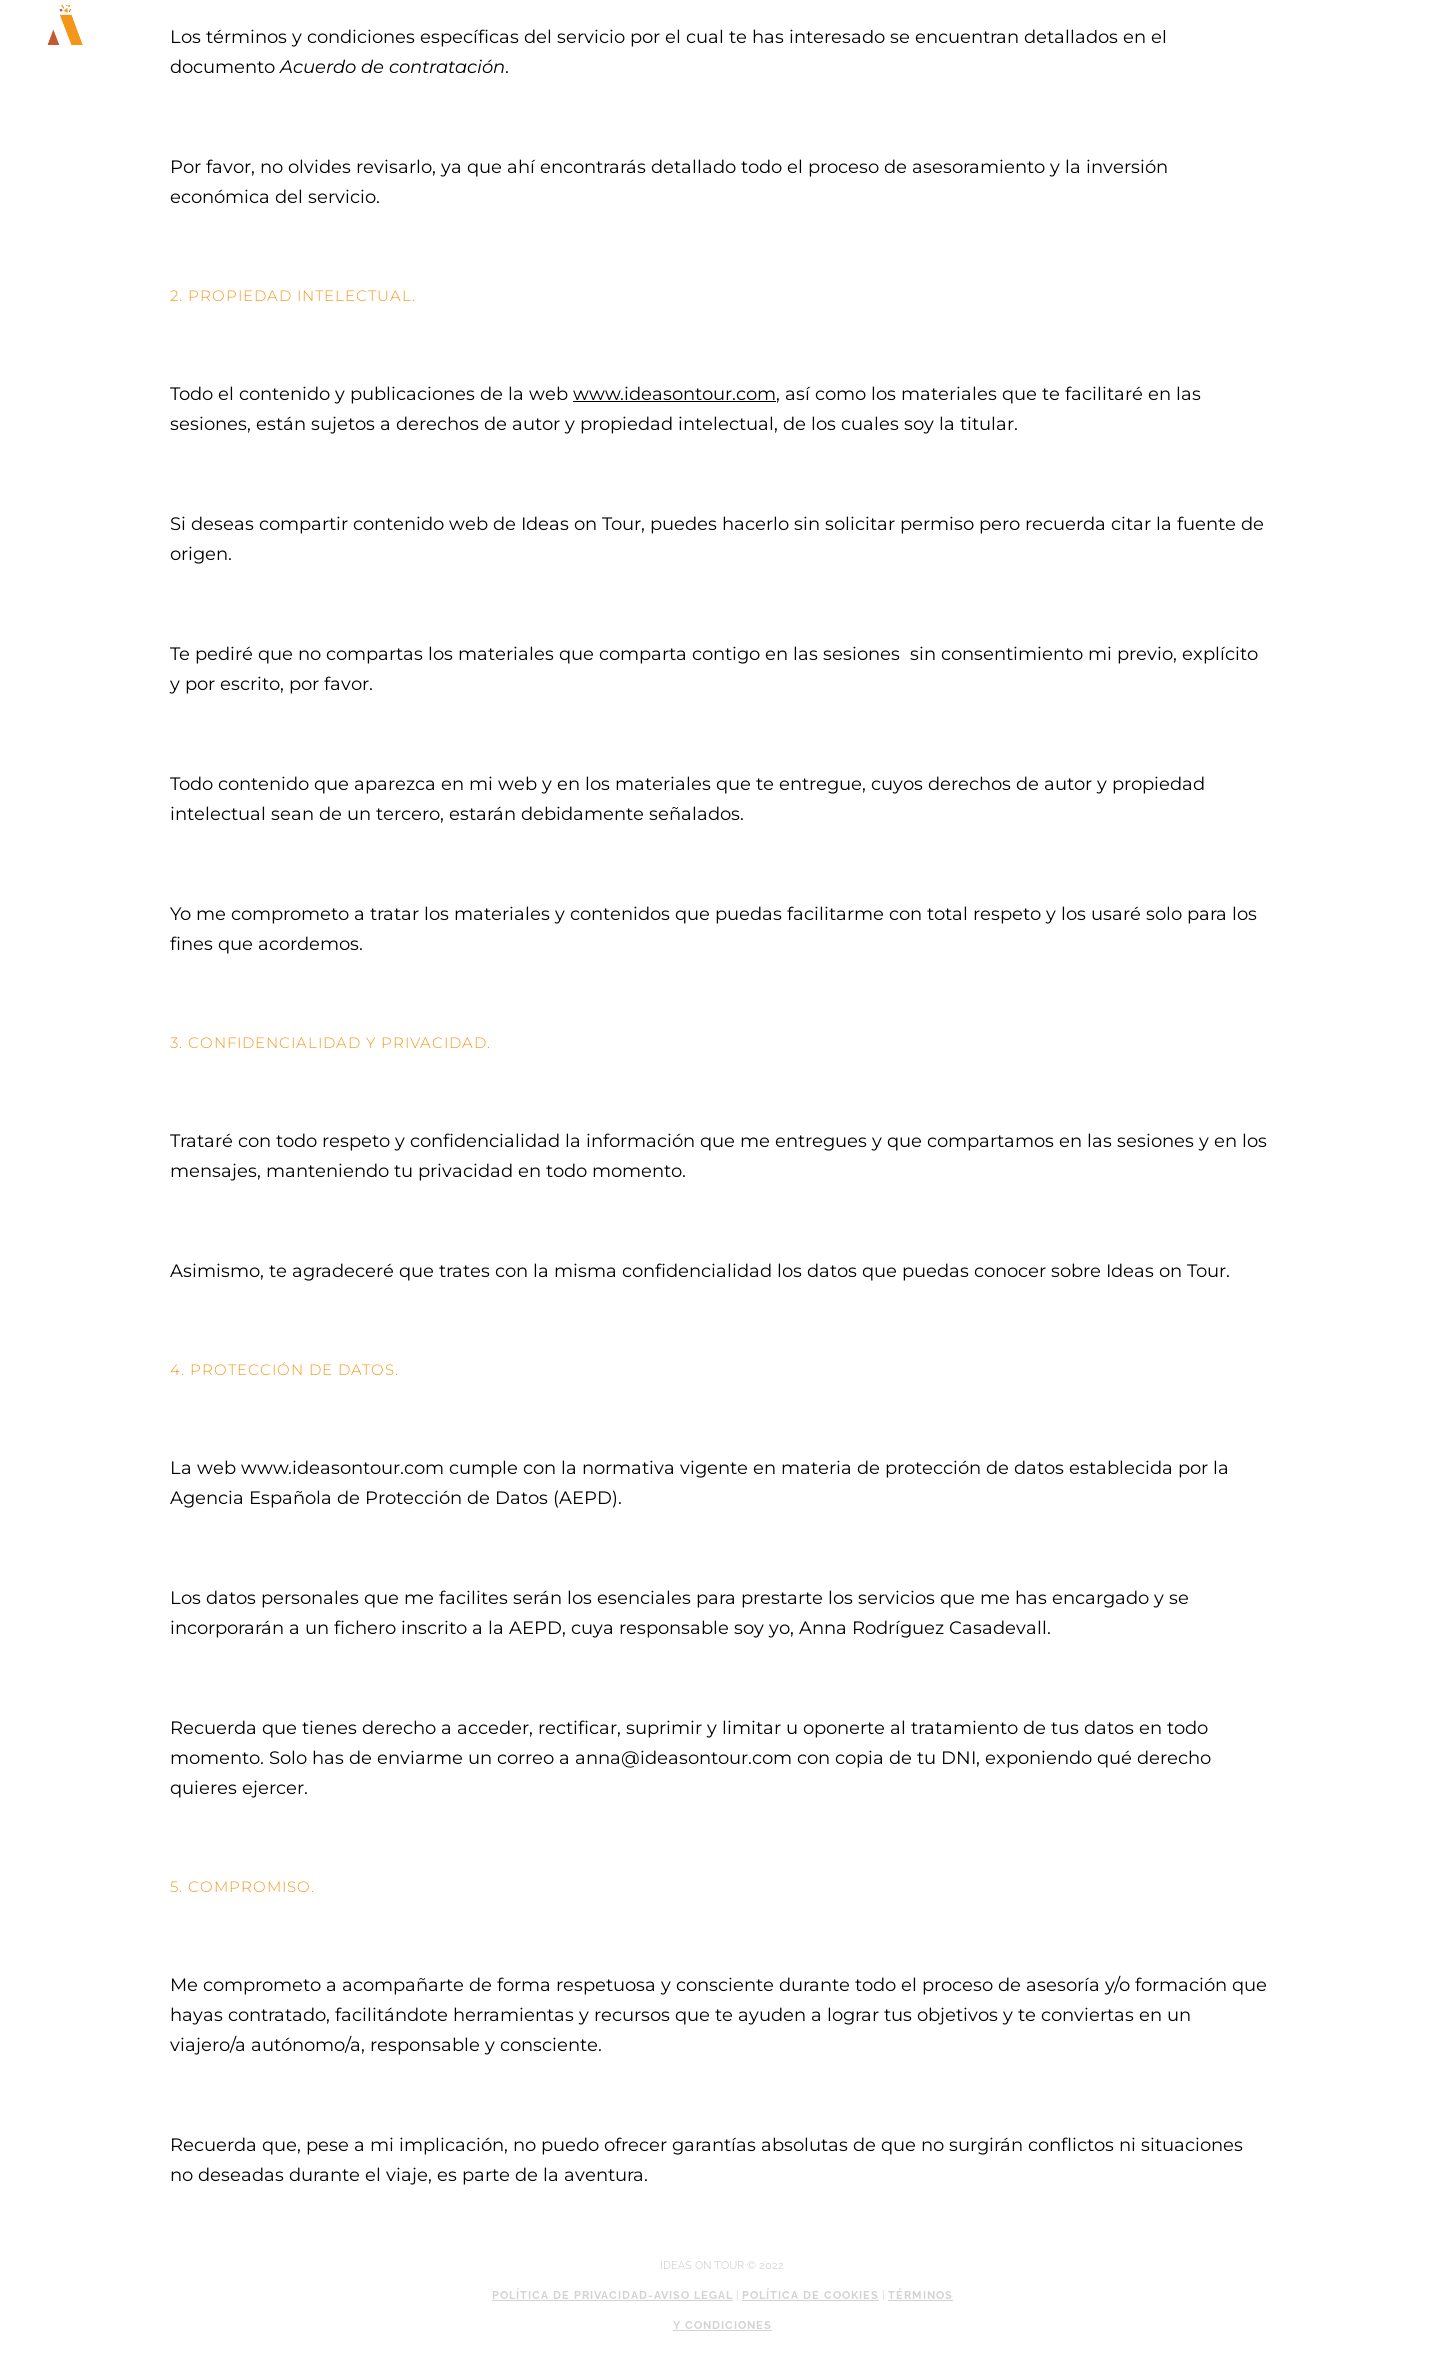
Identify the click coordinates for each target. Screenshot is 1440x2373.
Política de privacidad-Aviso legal (612, 2295)
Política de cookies (810, 2295)
